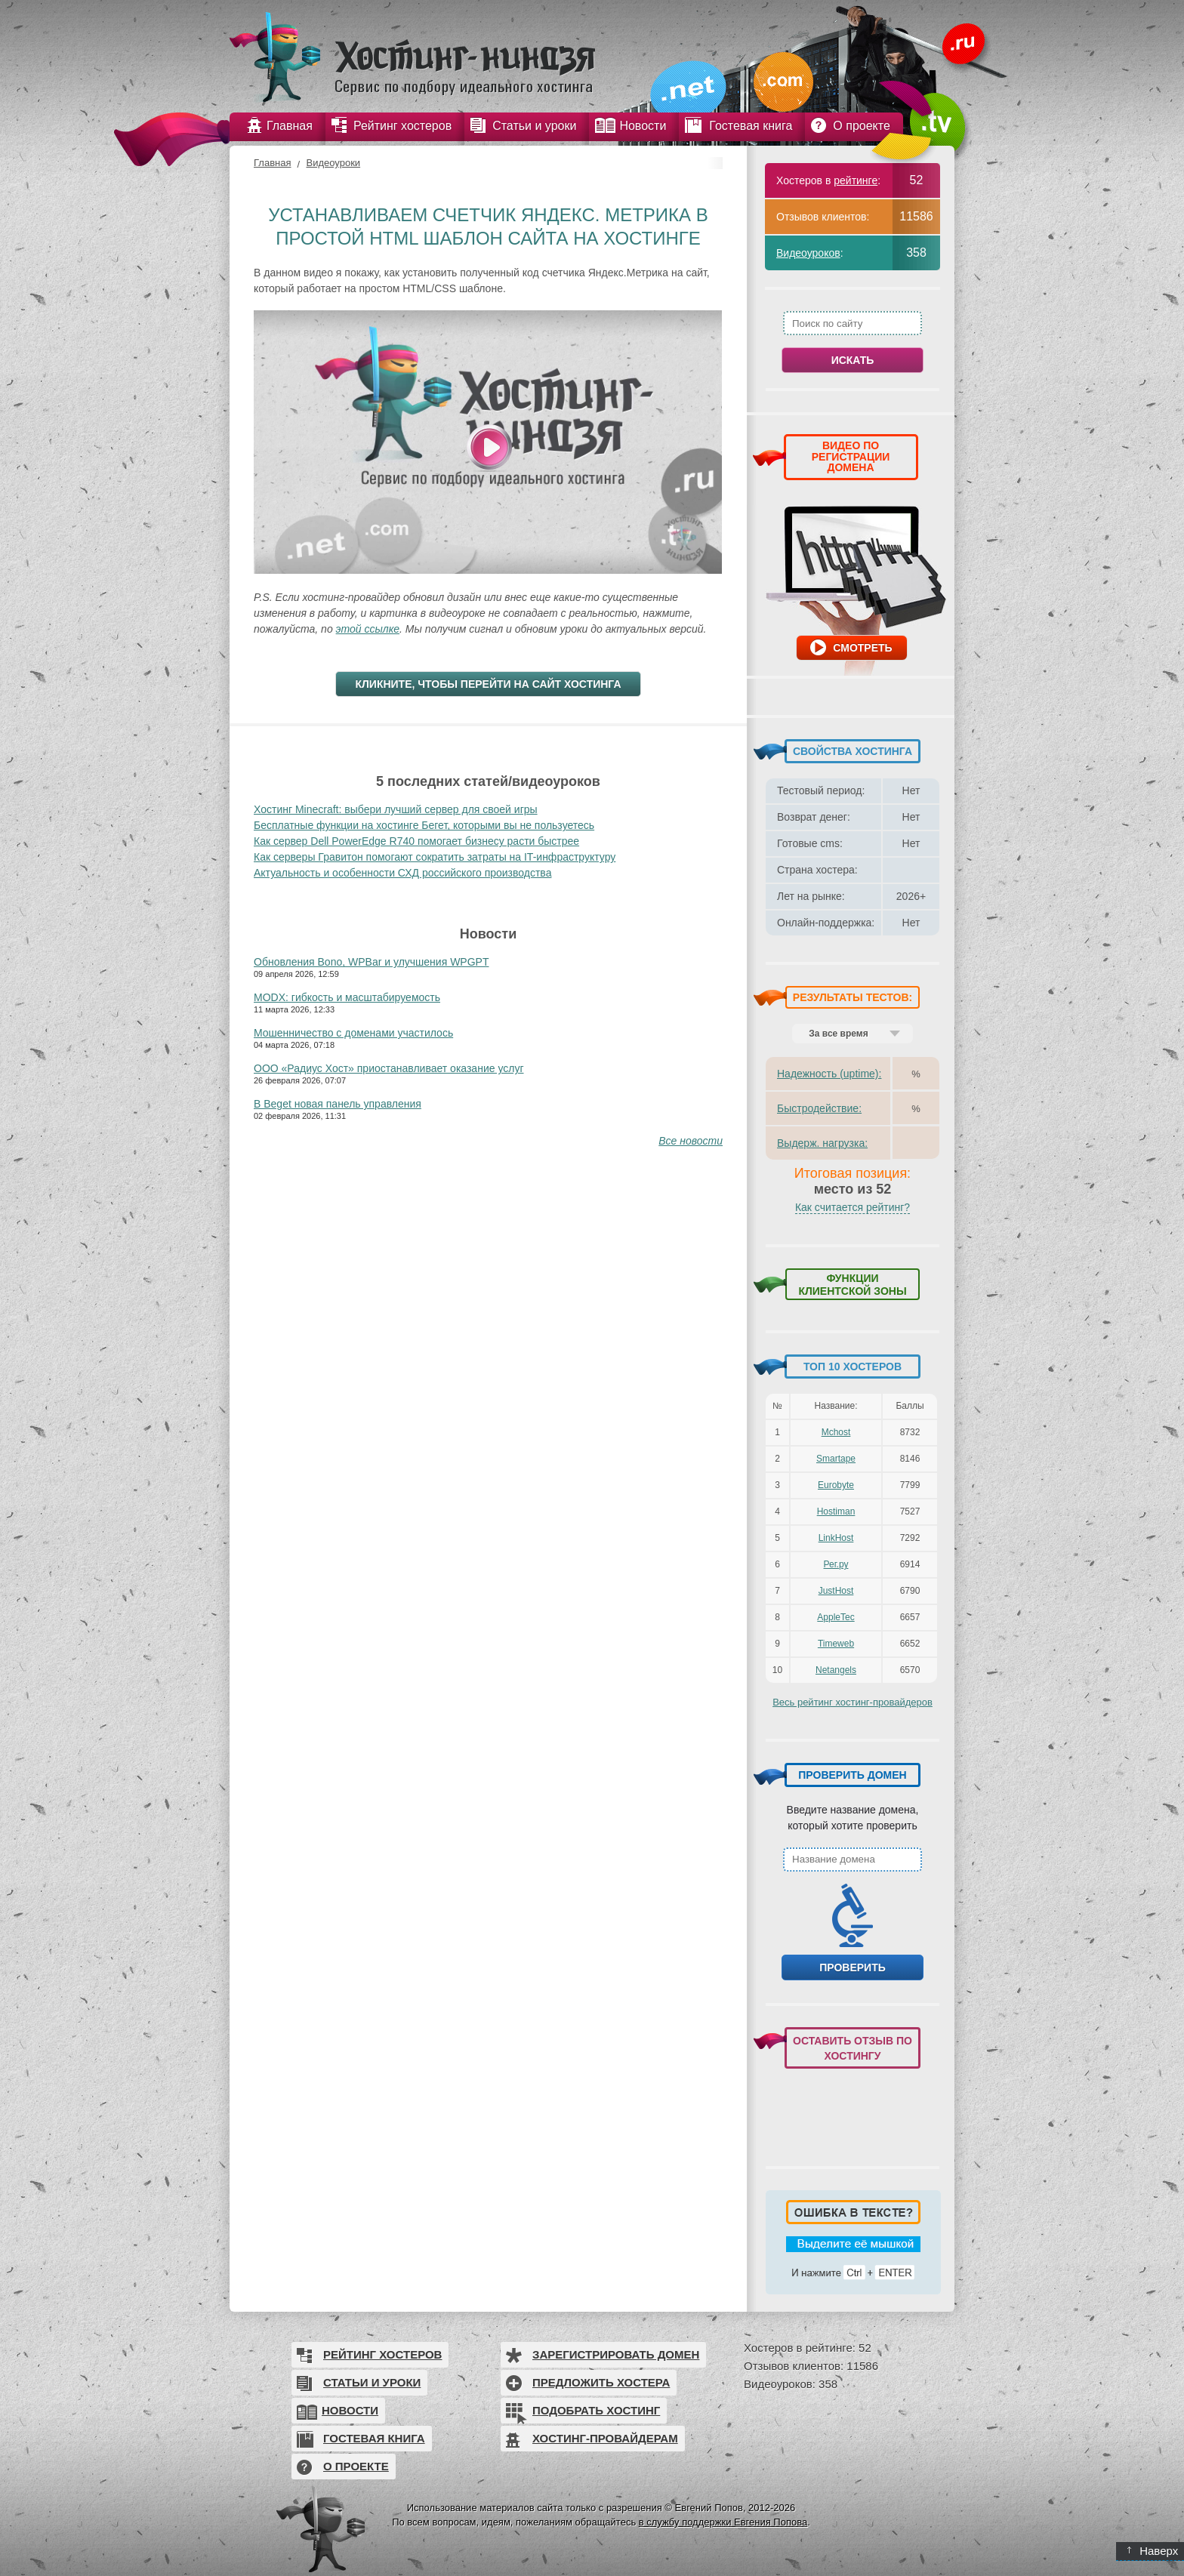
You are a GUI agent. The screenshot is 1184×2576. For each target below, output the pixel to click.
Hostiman (836, 1511)
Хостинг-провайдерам (605, 2438)
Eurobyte (836, 1485)
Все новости (690, 1141)
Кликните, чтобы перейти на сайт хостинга (488, 684)
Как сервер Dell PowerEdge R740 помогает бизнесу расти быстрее (416, 841)
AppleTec (835, 1617)
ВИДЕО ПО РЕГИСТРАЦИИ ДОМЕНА (851, 456)
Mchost (836, 1432)
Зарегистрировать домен (615, 2354)
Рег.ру (836, 1564)
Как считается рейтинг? (852, 1207)
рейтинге (855, 180)
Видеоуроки (333, 162)
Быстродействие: (819, 1108)
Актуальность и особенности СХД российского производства (402, 873)
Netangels (836, 1670)
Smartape (836, 1458)
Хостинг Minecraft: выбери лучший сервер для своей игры (396, 809)
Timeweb (836, 1643)
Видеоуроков (808, 253)
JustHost (836, 1590)
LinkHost (836, 1538)
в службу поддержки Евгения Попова (723, 2522)
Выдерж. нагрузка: (822, 1143)
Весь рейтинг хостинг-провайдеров (852, 1702)
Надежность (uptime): (829, 1074)
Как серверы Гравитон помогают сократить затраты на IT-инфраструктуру (434, 857)
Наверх (1152, 2550)
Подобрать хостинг (596, 2410)
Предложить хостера (601, 2382)
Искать (852, 360)
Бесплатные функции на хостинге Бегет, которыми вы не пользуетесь (424, 825)
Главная (272, 162)
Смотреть (862, 648)
